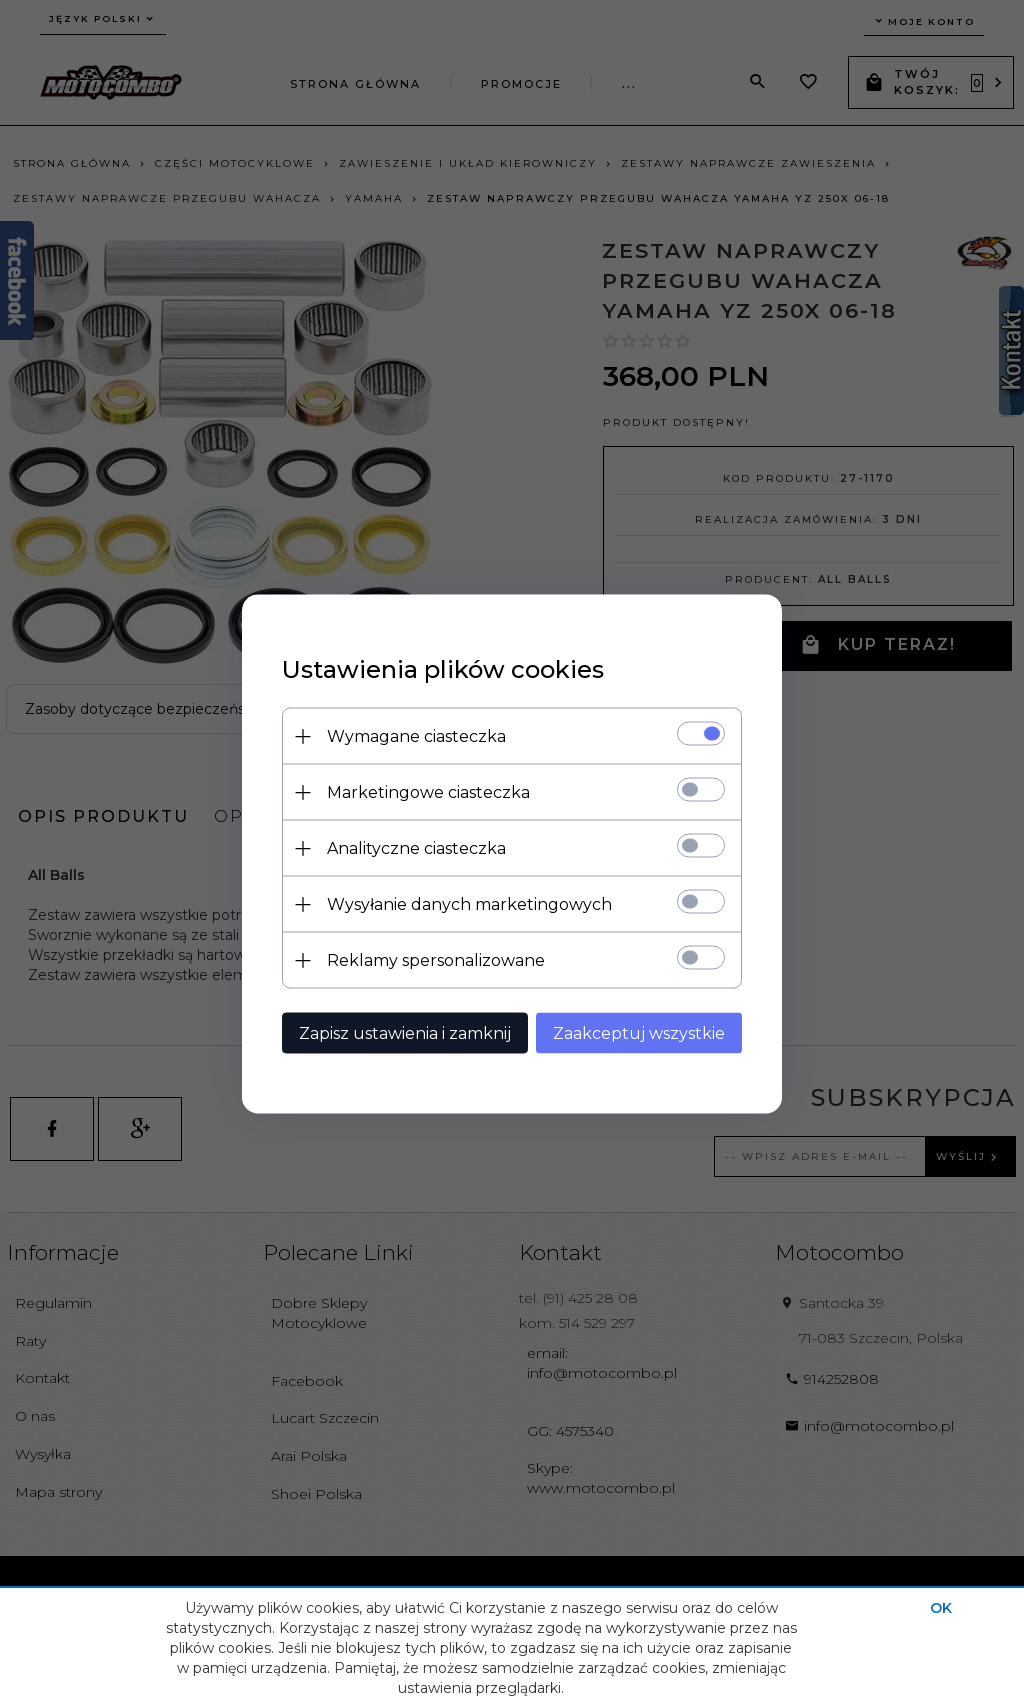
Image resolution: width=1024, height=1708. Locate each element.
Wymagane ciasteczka (416, 736)
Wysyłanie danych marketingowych (469, 904)
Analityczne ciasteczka (416, 848)
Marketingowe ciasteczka (428, 792)
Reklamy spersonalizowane (436, 960)
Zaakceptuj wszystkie (639, 1033)
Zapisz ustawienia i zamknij (405, 1033)
